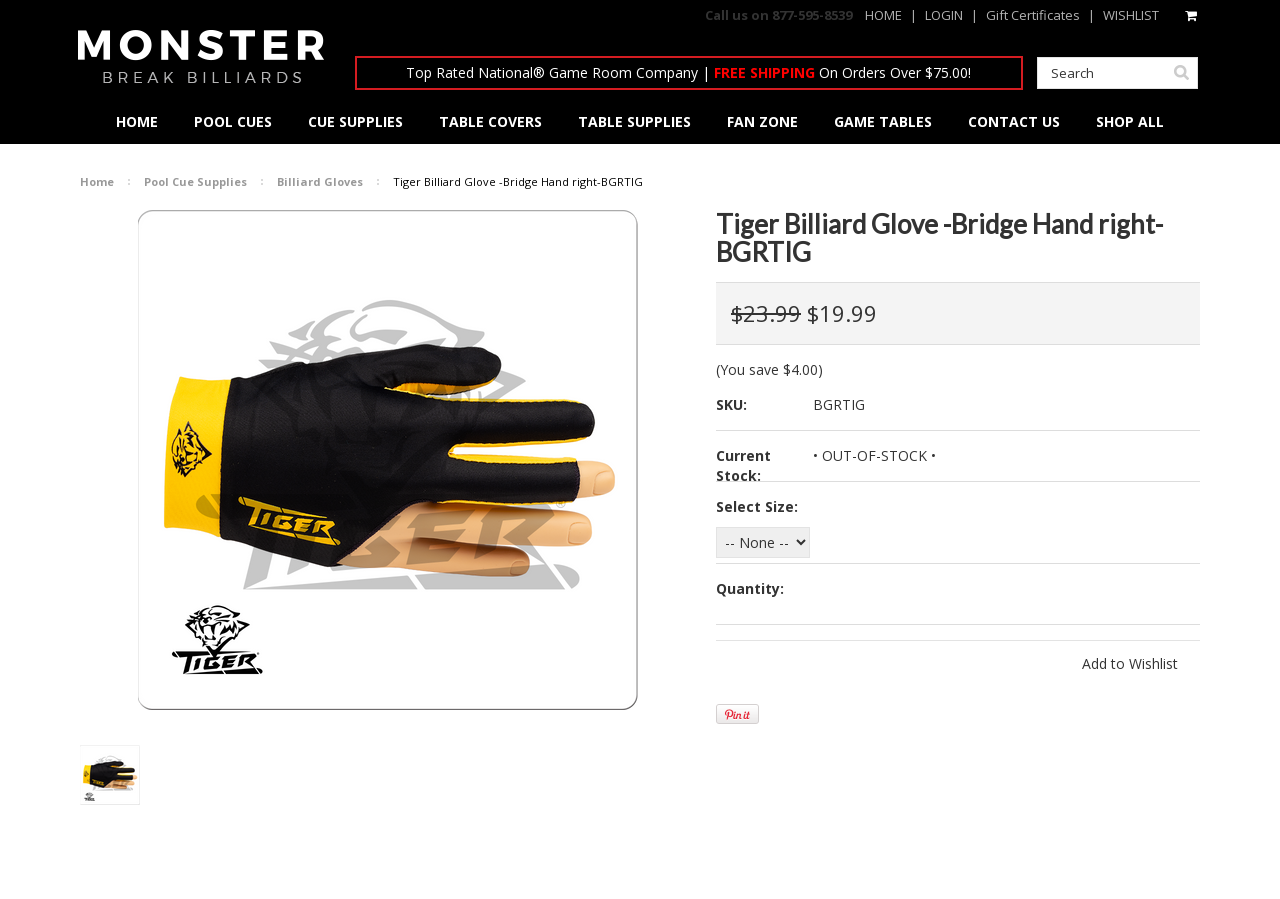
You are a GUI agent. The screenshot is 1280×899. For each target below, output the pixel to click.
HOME (883, 15)
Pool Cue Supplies (195, 181)
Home (97, 181)
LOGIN (944, 15)
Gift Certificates (1033, 15)
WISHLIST (1131, 15)
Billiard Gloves (320, 181)
